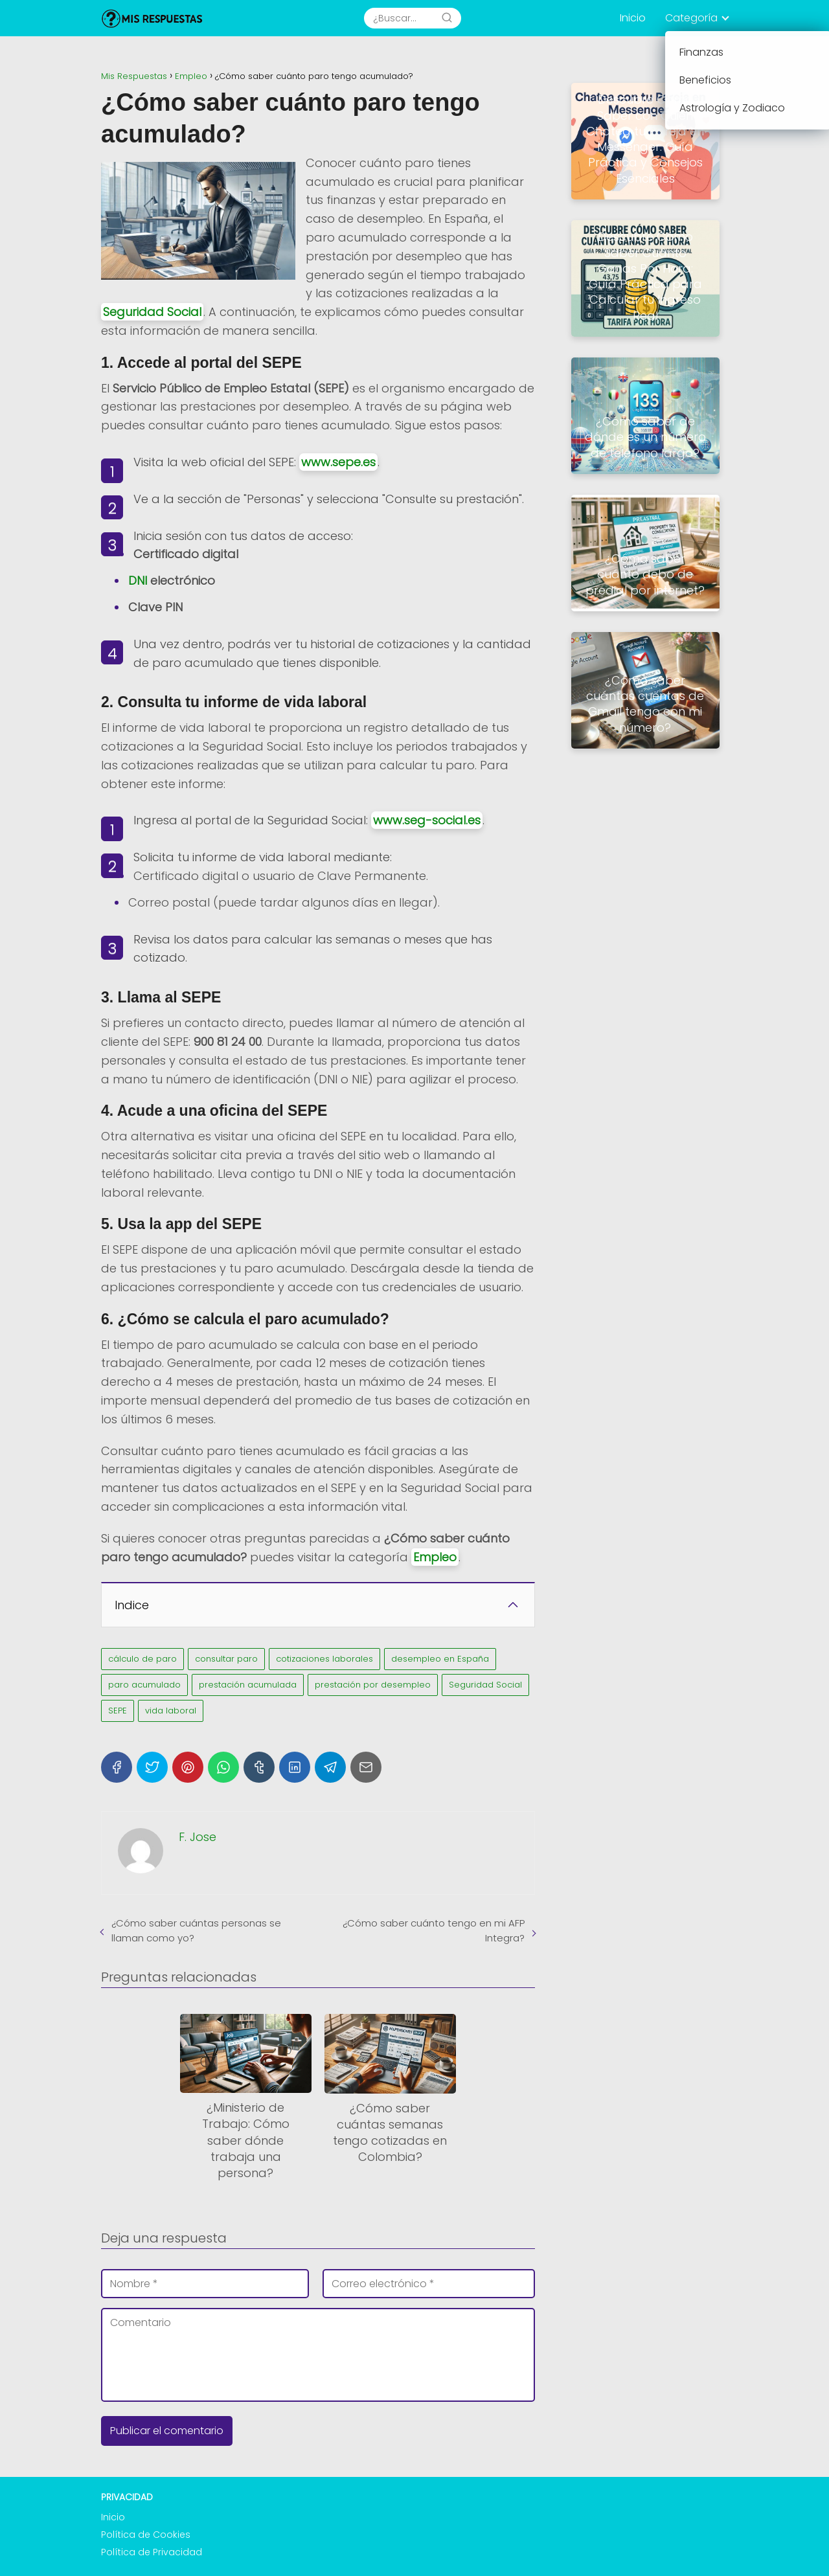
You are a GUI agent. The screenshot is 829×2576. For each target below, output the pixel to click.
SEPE (117, 1710)
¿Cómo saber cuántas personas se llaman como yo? (196, 1930)
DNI (137, 580)
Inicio (633, 17)
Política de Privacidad (151, 2552)
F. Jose (197, 1837)
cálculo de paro (142, 1659)
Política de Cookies (145, 2534)
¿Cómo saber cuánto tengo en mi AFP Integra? (434, 1930)
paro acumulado (144, 1684)
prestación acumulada (248, 1684)
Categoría (691, 17)
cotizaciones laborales (324, 1659)
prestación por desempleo (373, 1684)
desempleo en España (440, 1659)
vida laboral (170, 1710)
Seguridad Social (152, 312)
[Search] (446, 18)
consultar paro (226, 1659)
